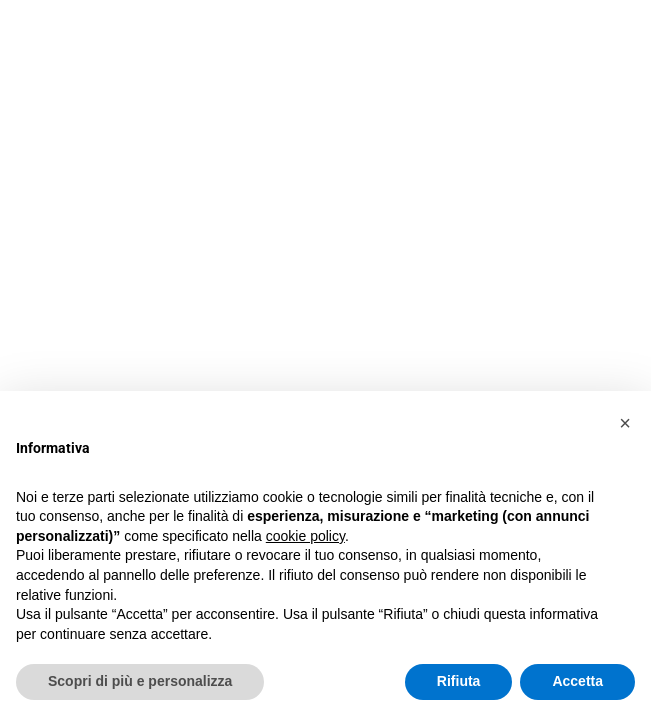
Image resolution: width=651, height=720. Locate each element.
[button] (625, 423)
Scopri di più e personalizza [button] (140, 681)
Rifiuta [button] (459, 681)
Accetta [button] (577, 681)
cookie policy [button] (305, 536)
